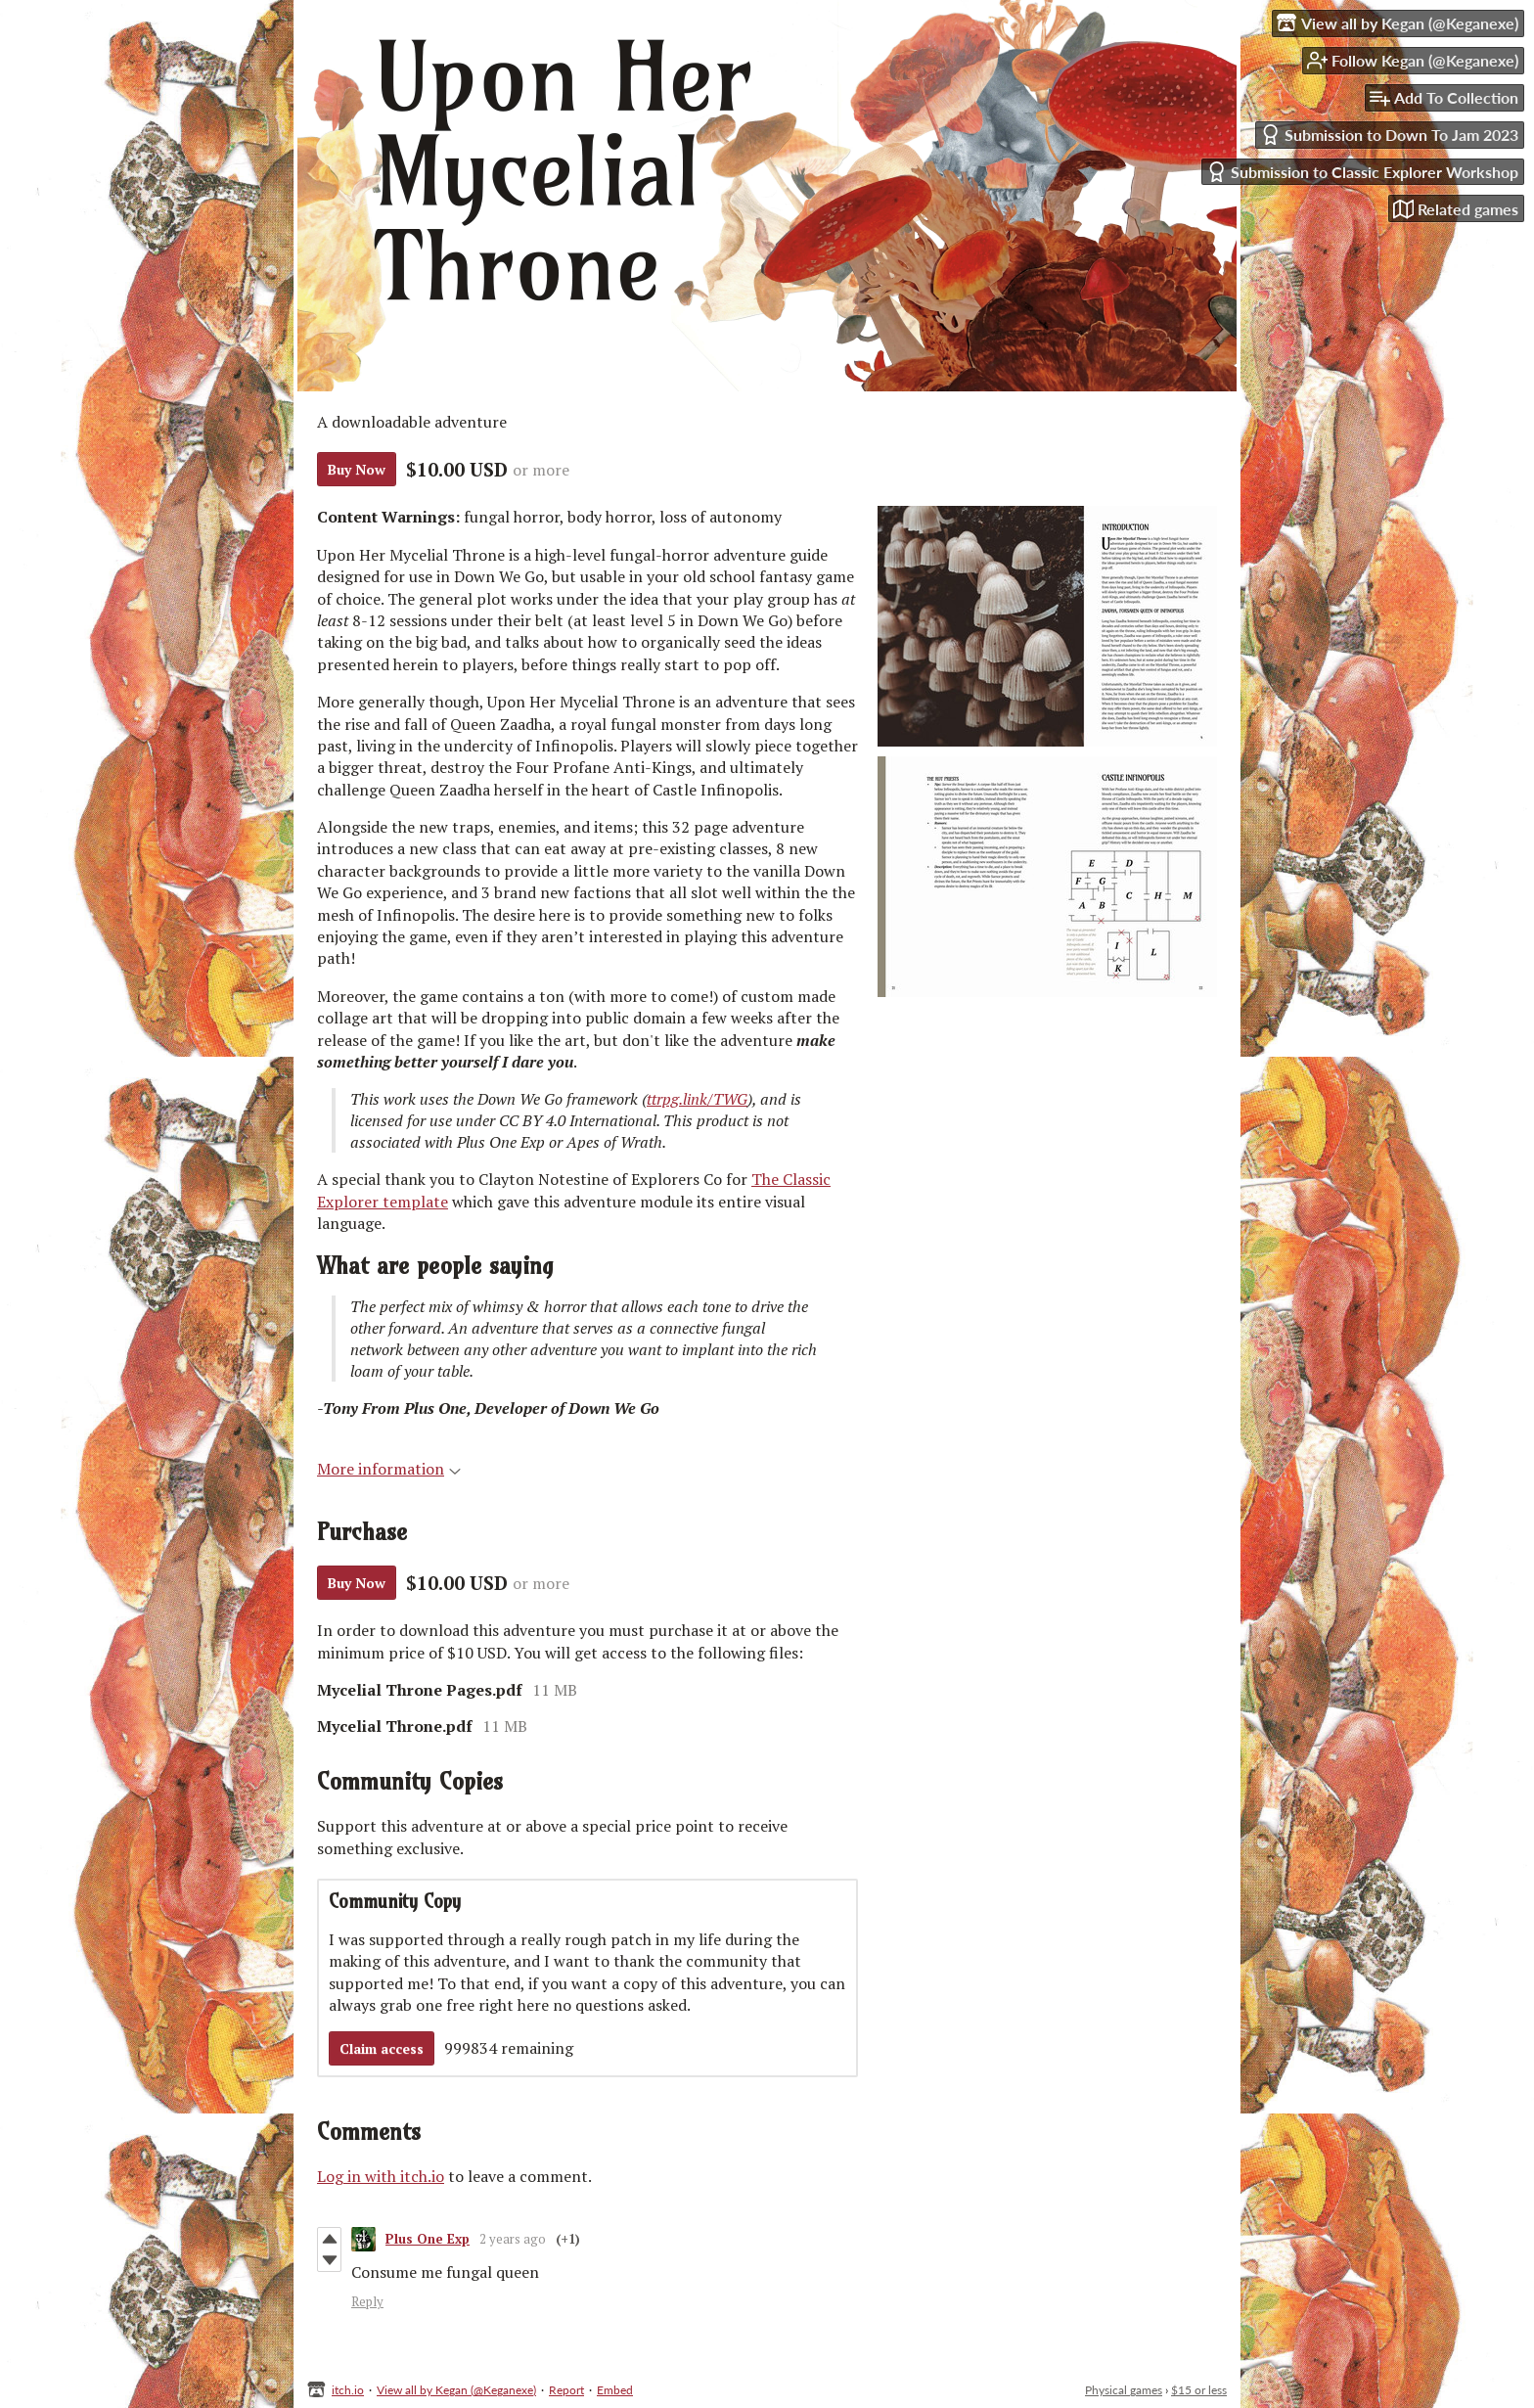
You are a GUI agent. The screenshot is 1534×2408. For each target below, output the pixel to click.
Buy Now (356, 469)
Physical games (1123, 2390)
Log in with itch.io (380, 2176)
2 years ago (512, 2239)
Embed (615, 2390)
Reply (367, 2301)
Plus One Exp (427, 2239)
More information (389, 1468)
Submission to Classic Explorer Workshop (1362, 171)
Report (566, 2390)
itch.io (348, 2390)
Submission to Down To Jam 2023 (1389, 134)
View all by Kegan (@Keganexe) (456, 2390)
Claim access (381, 2048)
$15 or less (1199, 2390)
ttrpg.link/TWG (697, 1099)
